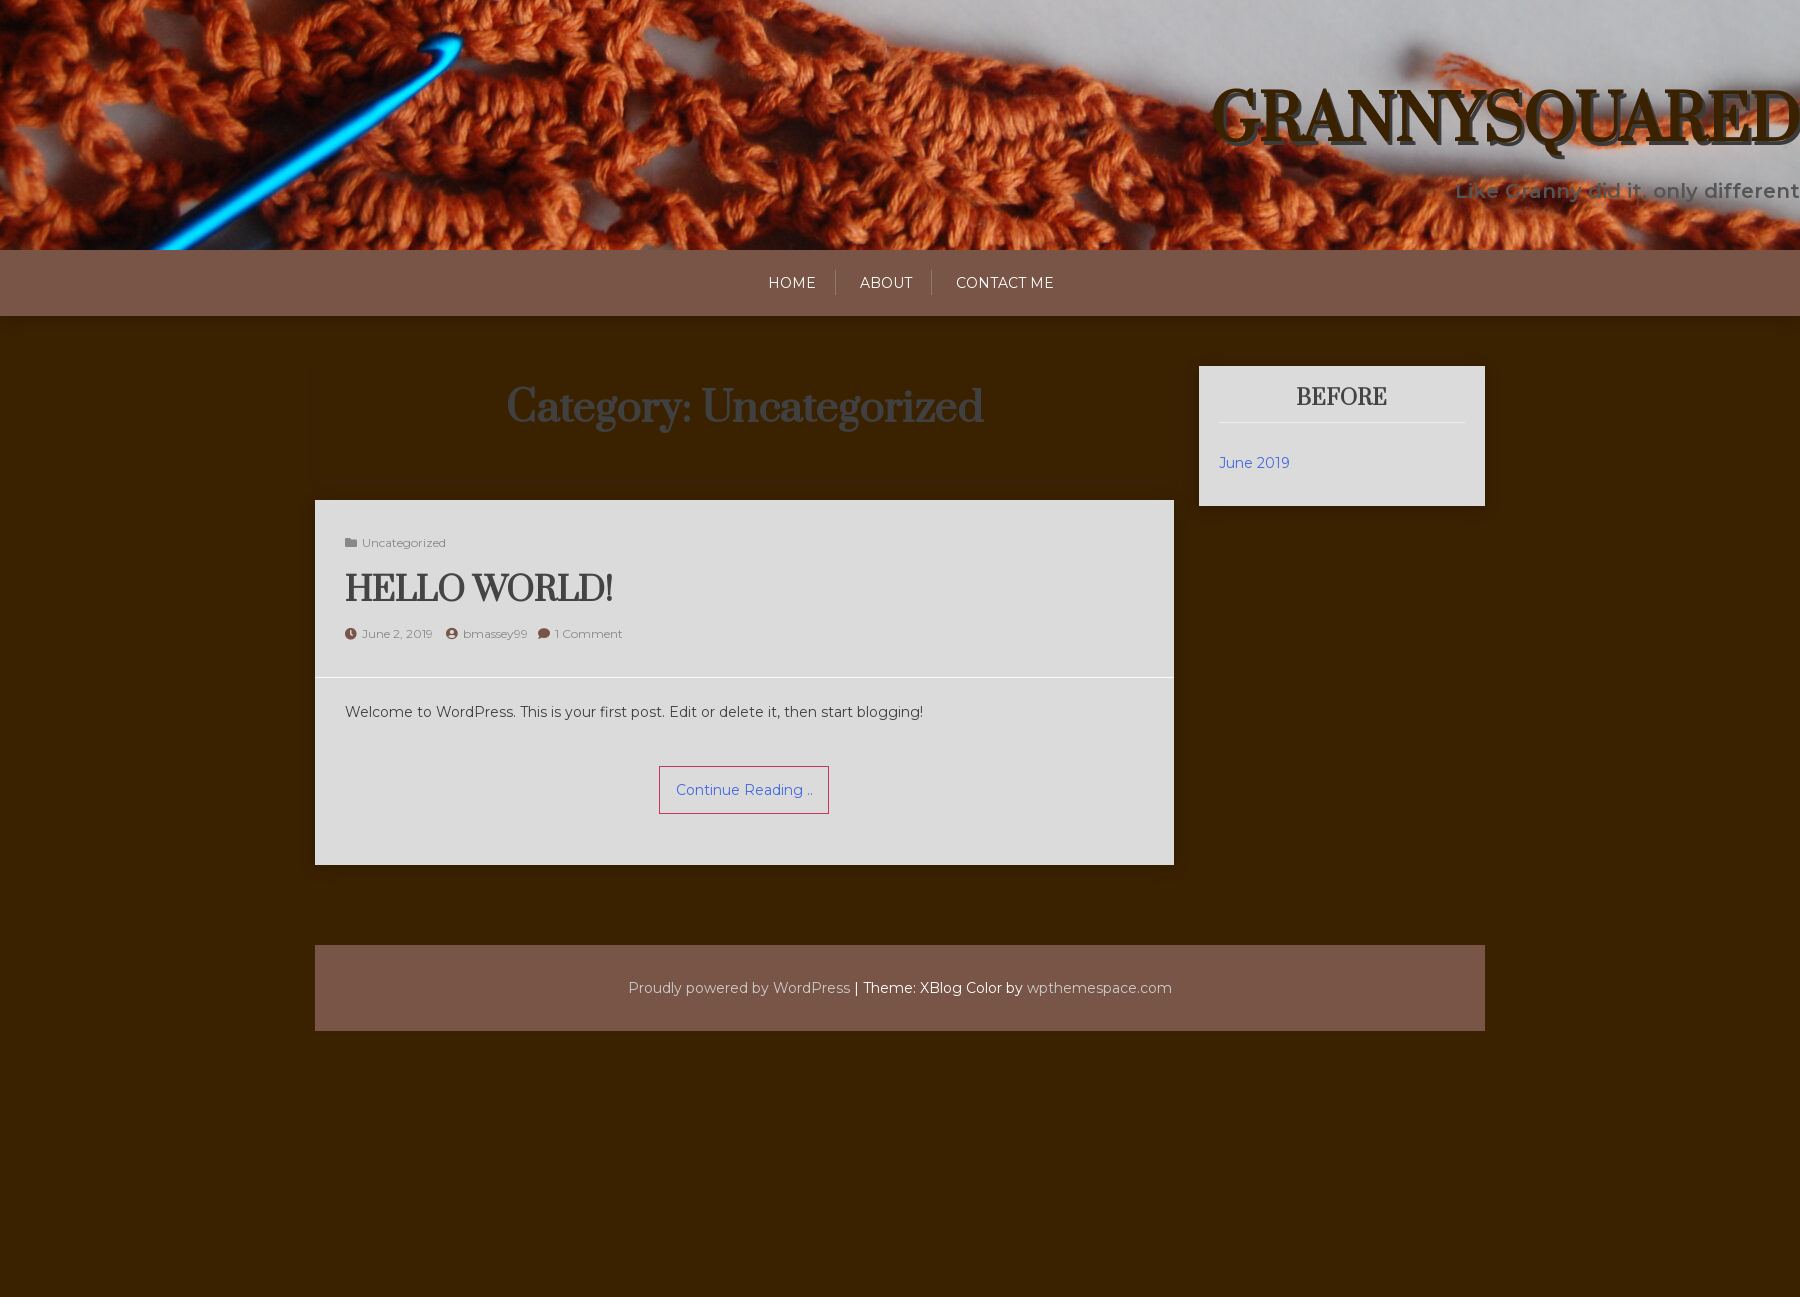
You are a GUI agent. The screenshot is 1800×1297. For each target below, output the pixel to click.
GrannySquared (1505, 122)
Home (792, 283)
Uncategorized (404, 542)
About (886, 283)
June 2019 (1254, 463)
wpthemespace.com (1102, 988)
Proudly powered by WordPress (737, 988)
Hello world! (479, 591)
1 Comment (589, 633)
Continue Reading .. (744, 790)
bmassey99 (495, 633)
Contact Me (1005, 283)
